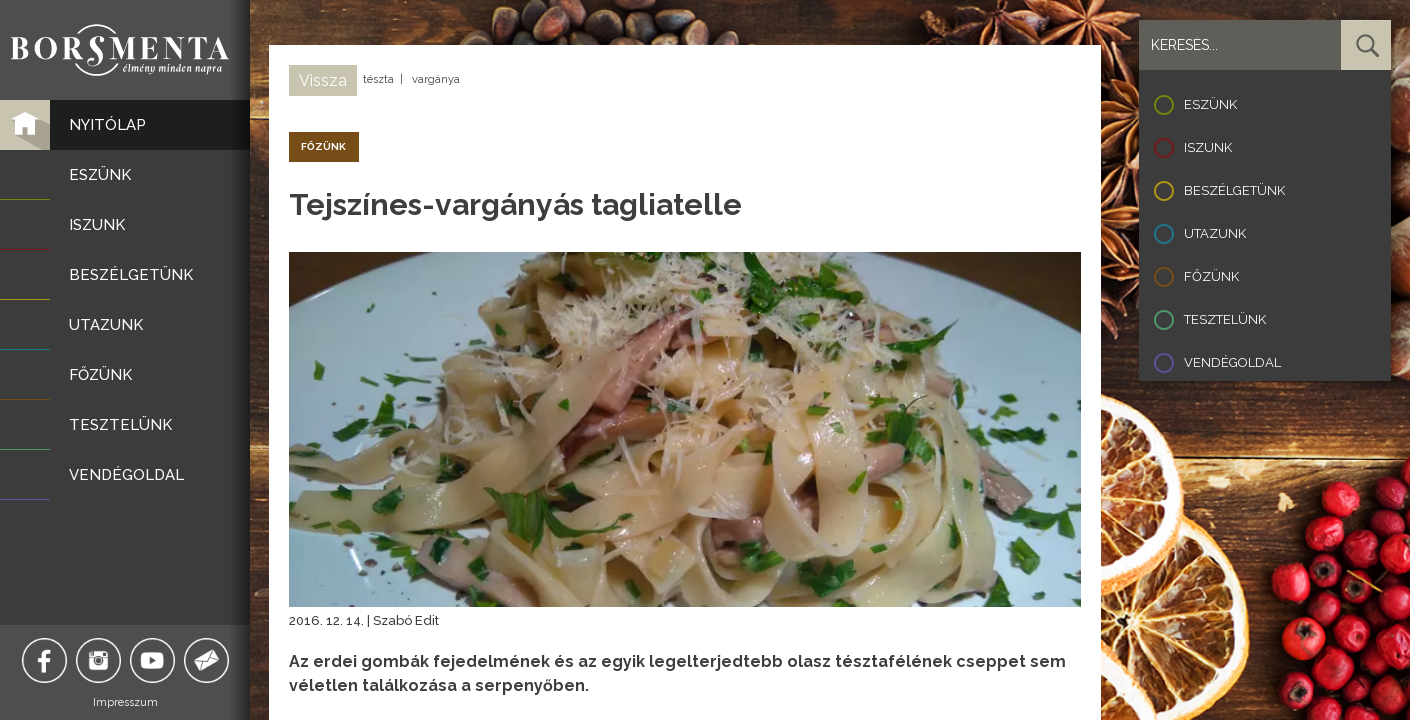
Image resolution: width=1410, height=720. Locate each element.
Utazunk (1215, 233)
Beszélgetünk (1234, 190)
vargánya (436, 79)
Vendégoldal (1232, 362)
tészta (378, 79)
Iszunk (1208, 147)
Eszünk (1210, 104)
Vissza (323, 80)
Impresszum (125, 702)
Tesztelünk (1225, 319)
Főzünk (1211, 276)
